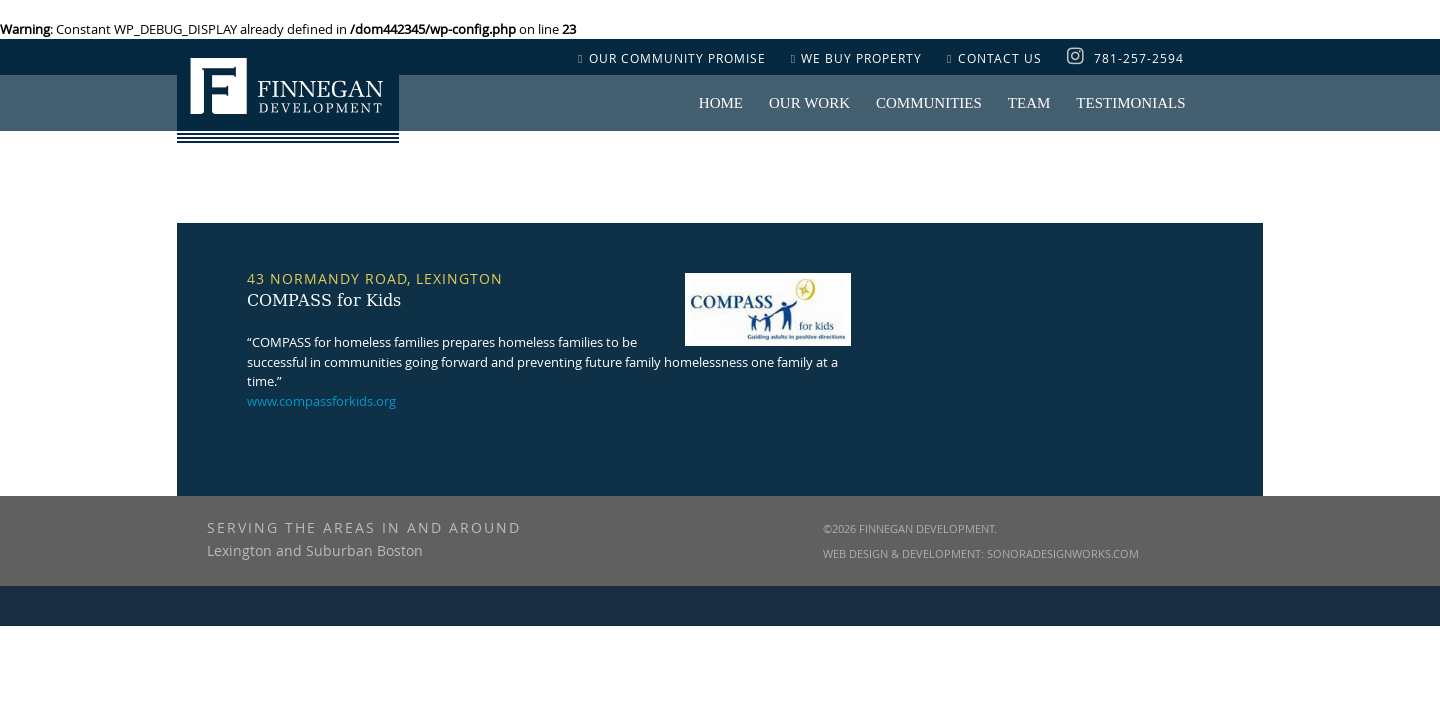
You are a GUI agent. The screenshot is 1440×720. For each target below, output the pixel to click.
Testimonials (1130, 103)
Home (721, 103)
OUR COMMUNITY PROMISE (671, 58)
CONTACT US (994, 58)
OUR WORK (809, 103)
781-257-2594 (1139, 58)
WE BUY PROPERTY (856, 58)
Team (1029, 103)
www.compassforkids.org (321, 401)
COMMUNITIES (929, 103)
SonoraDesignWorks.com (1063, 553)
